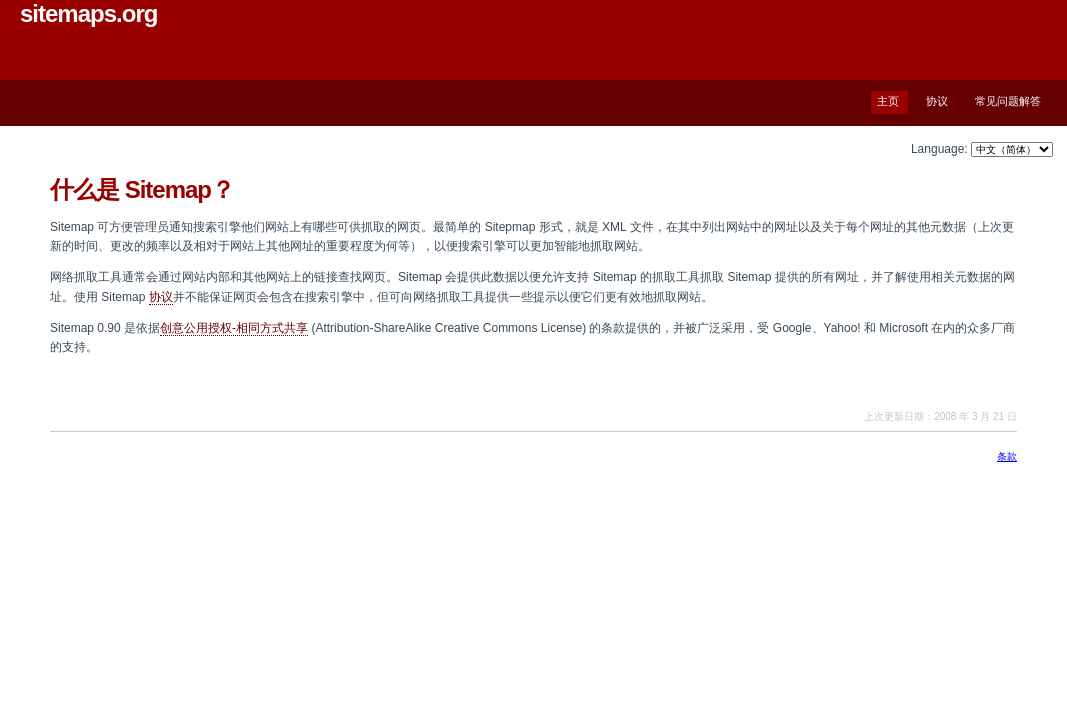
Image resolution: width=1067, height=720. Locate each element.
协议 (937, 101)
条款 (1007, 456)
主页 (888, 101)
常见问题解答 (1008, 101)
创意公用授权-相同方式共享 (234, 328)
